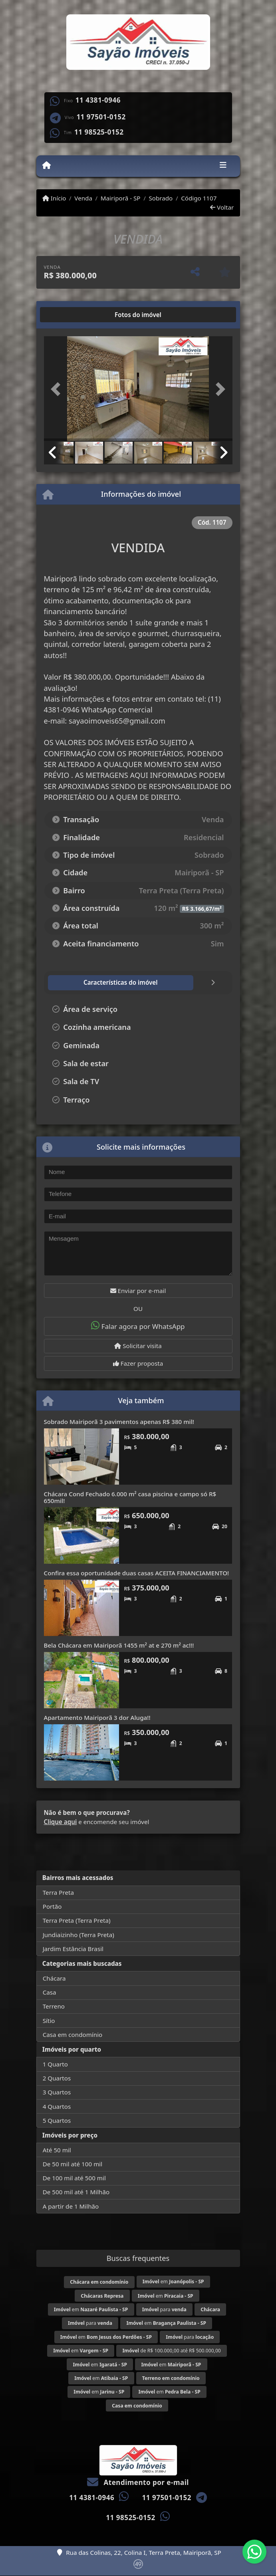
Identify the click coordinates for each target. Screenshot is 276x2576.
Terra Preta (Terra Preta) (77, 1920)
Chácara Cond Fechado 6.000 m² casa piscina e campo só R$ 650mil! (130, 1497)
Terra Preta (58, 1892)
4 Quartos (57, 2106)
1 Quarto (55, 2064)
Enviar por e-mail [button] (138, 1291)
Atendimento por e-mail (138, 2482)
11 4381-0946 (98, 100)
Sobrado (161, 198)
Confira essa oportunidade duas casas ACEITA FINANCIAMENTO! (136, 1573)
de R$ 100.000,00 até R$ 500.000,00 (171, 2350)
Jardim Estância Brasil (73, 1949)
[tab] (69, 314)
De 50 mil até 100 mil (72, 2164)
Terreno (54, 2006)
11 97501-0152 (100, 117)
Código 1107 (198, 198)
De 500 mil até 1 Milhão (76, 2192)
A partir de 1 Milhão (71, 2206)
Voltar (222, 207)
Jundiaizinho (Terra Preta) (78, 1935)
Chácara (54, 1978)
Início (54, 198)
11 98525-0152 (98, 132)
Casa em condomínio (73, 2035)
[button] (58, 389)
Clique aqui (60, 1822)
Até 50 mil (57, 2150)
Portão (52, 1906)
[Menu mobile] (46, 166)
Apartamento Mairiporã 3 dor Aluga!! (97, 1717)
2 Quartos (57, 2078)
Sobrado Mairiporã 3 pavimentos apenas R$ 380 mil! (119, 1422)
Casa (49, 1992)
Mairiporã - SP (121, 198)
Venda (83, 198)
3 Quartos (57, 2092)
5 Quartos (57, 2120)
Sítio (49, 2021)
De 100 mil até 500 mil (74, 2178)
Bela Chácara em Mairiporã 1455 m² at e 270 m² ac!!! (119, 1645)
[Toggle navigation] (223, 166)
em (173, 2281)
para (164, 2309)
